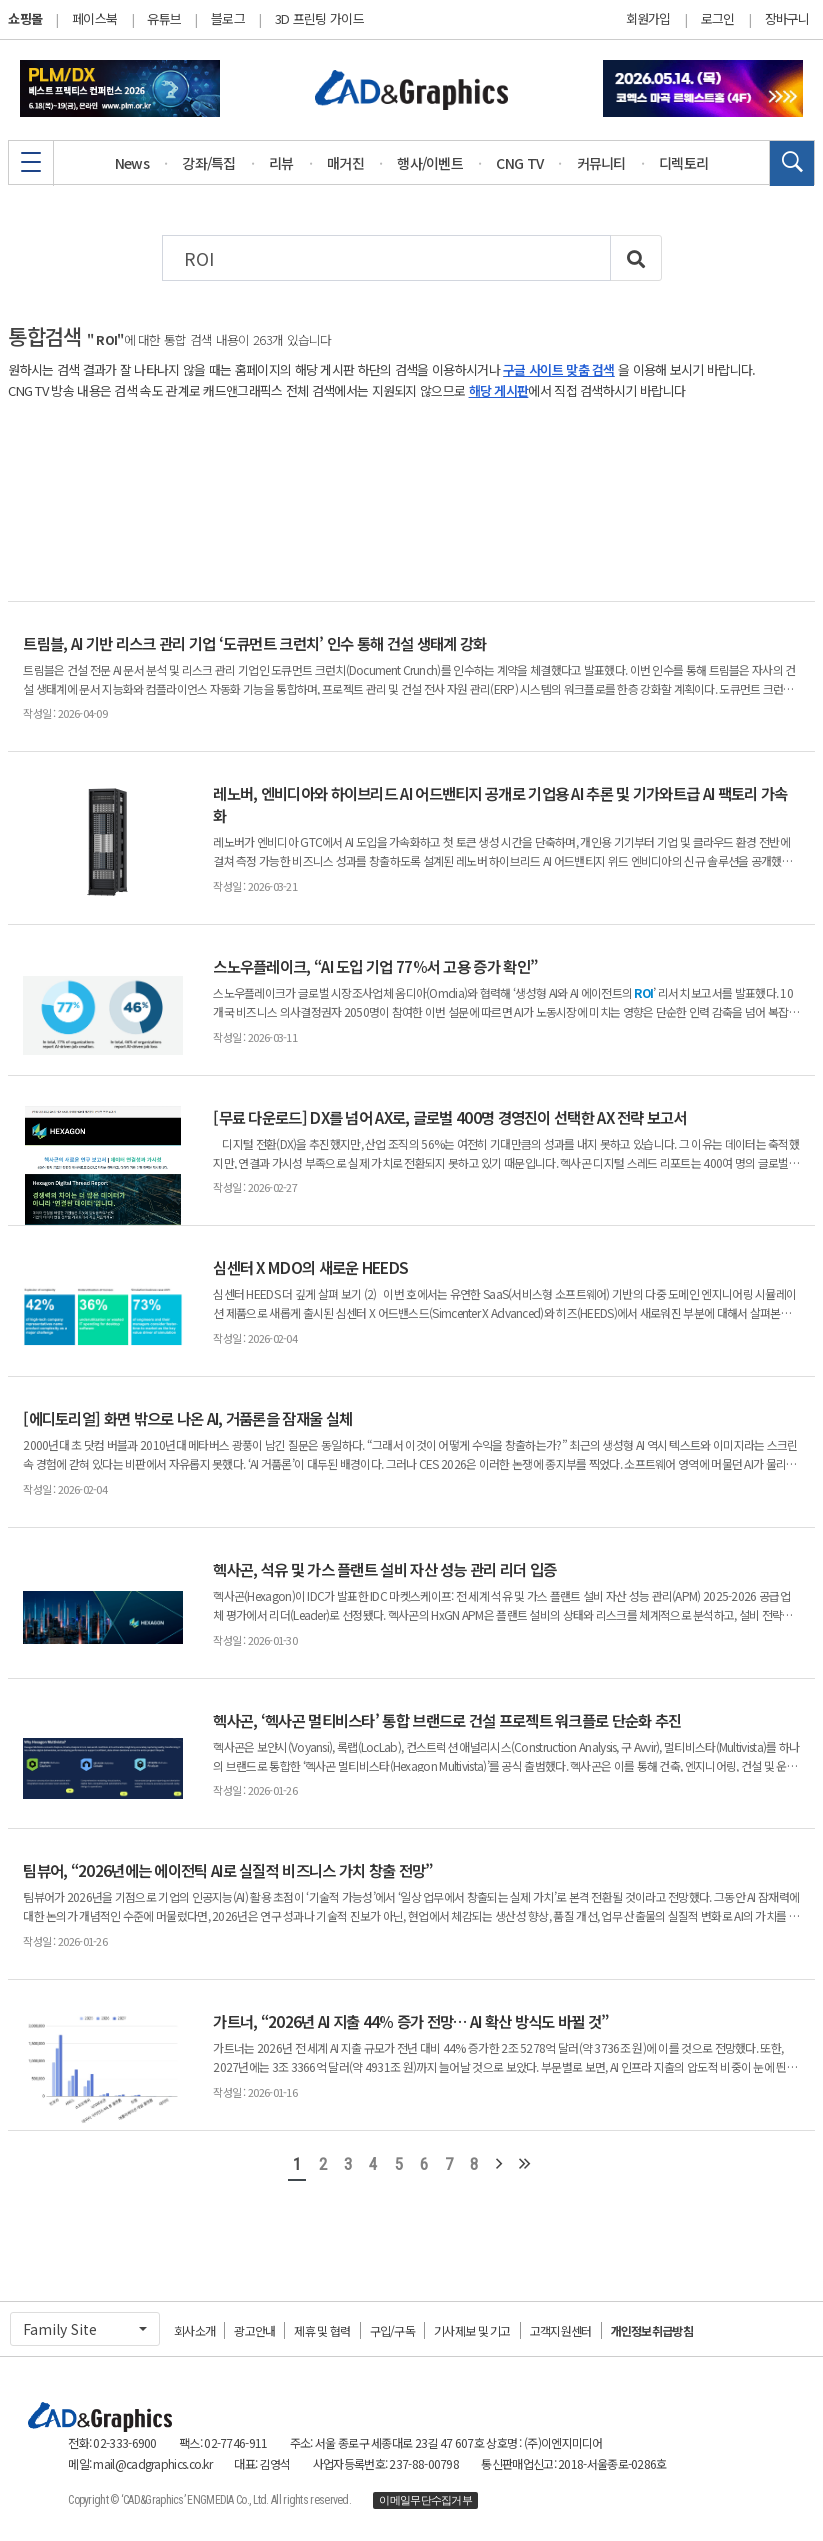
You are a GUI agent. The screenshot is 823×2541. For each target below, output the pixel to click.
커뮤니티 (601, 163)
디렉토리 (683, 163)
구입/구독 (393, 2330)
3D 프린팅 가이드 (319, 18)
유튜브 (164, 18)
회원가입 (648, 19)
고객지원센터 (561, 2330)
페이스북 (94, 18)
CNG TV (519, 163)
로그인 (718, 19)
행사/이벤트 (430, 163)
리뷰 (281, 163)
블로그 (228, 18)
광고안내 (254, 2330)
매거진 (345, 163)
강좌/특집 (209, 163)
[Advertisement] (411, 501)
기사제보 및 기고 (472, 2330)
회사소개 (194, 2330)
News (132, 163)
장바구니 (787, 19)
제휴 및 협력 (322, 2330)
